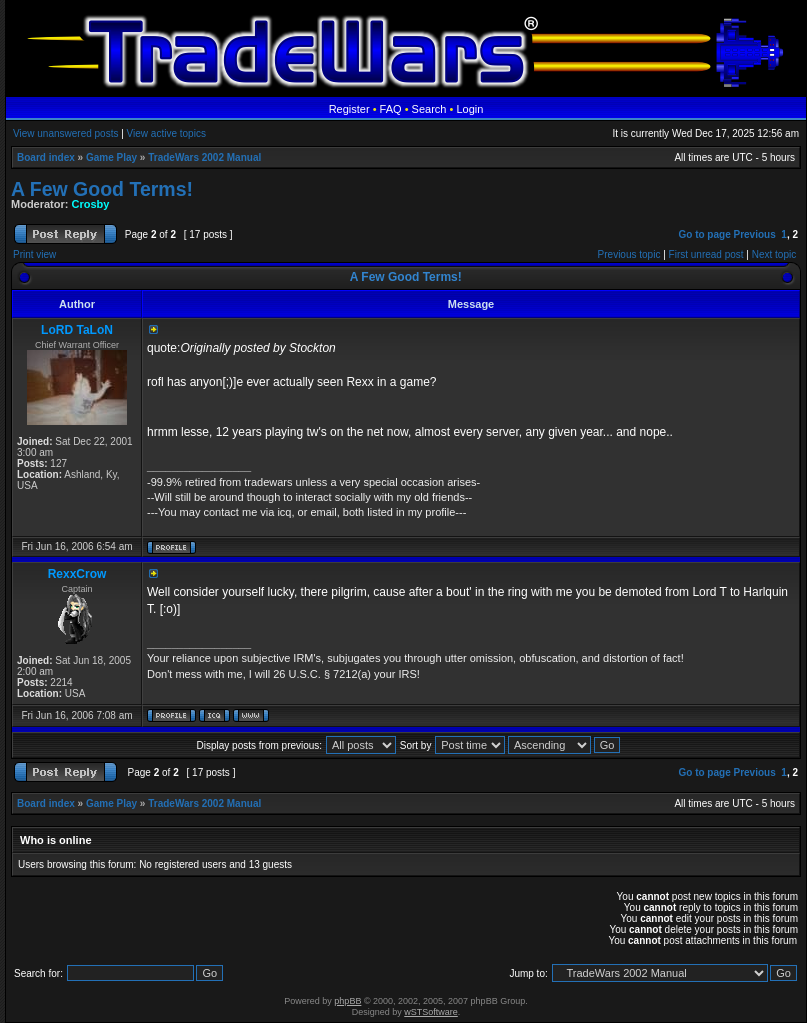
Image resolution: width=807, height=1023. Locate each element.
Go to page (704, 234)
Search (429, 109)
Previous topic (629, 254)
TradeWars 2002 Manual (204, 157)
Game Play (111, 157)
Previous (755, 234)
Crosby (91, 204)
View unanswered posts (65, 133)
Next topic (774, 254)
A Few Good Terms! (102, 189)
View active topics (166, 133)
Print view (34, 254)
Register (349, 109)
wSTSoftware (431, 1012)
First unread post (706, 254)
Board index (46, 157)
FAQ (391, 109)
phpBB (347, 1001)
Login (469, 109)
